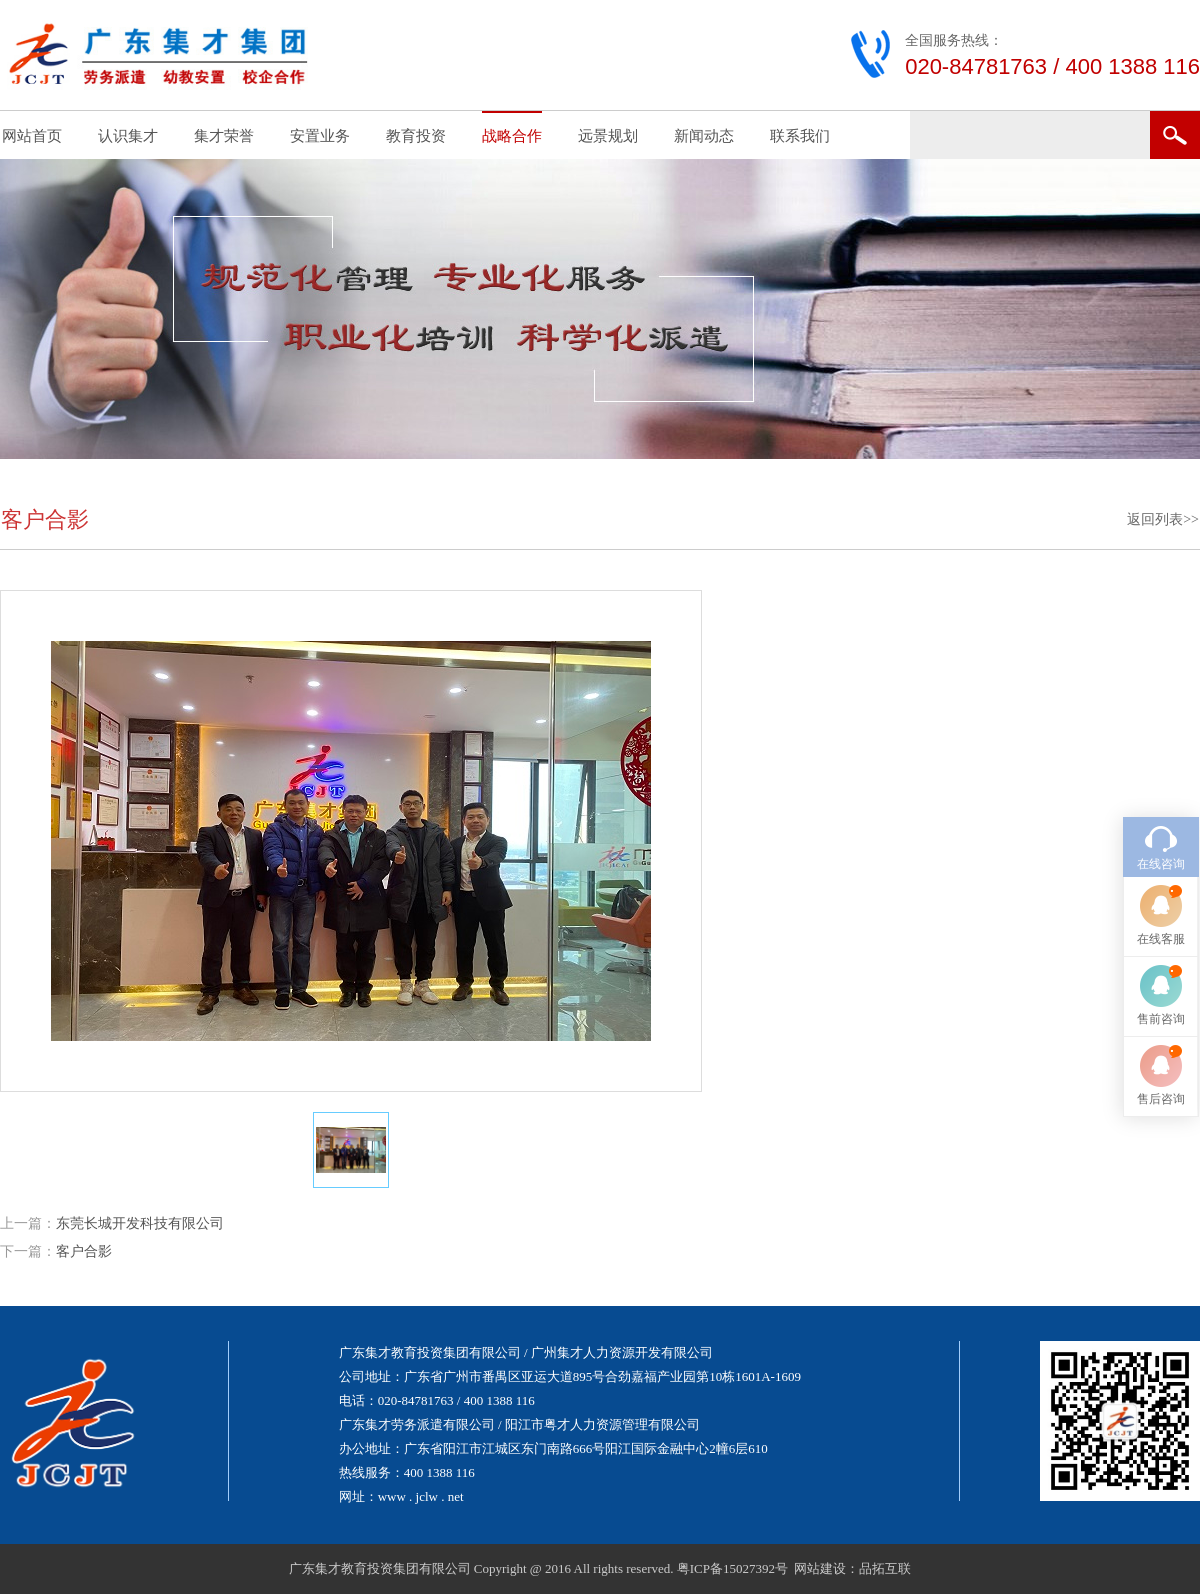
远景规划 (608, 136)
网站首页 (32, 136)
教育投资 (416, 136)
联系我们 (800, 136)
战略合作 (512, 136)
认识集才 (128, 136)
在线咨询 (1161, 864)
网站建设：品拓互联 (852, 1568)
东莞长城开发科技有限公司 (140, 1223)
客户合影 (84, 1251)
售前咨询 (1161, 1019)
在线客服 (1161, 939)
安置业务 (320, 136)
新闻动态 (704, 136)
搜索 (1175, 135)
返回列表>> (1163, 519)
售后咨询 (1161, 1099)
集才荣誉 (224, 136)
